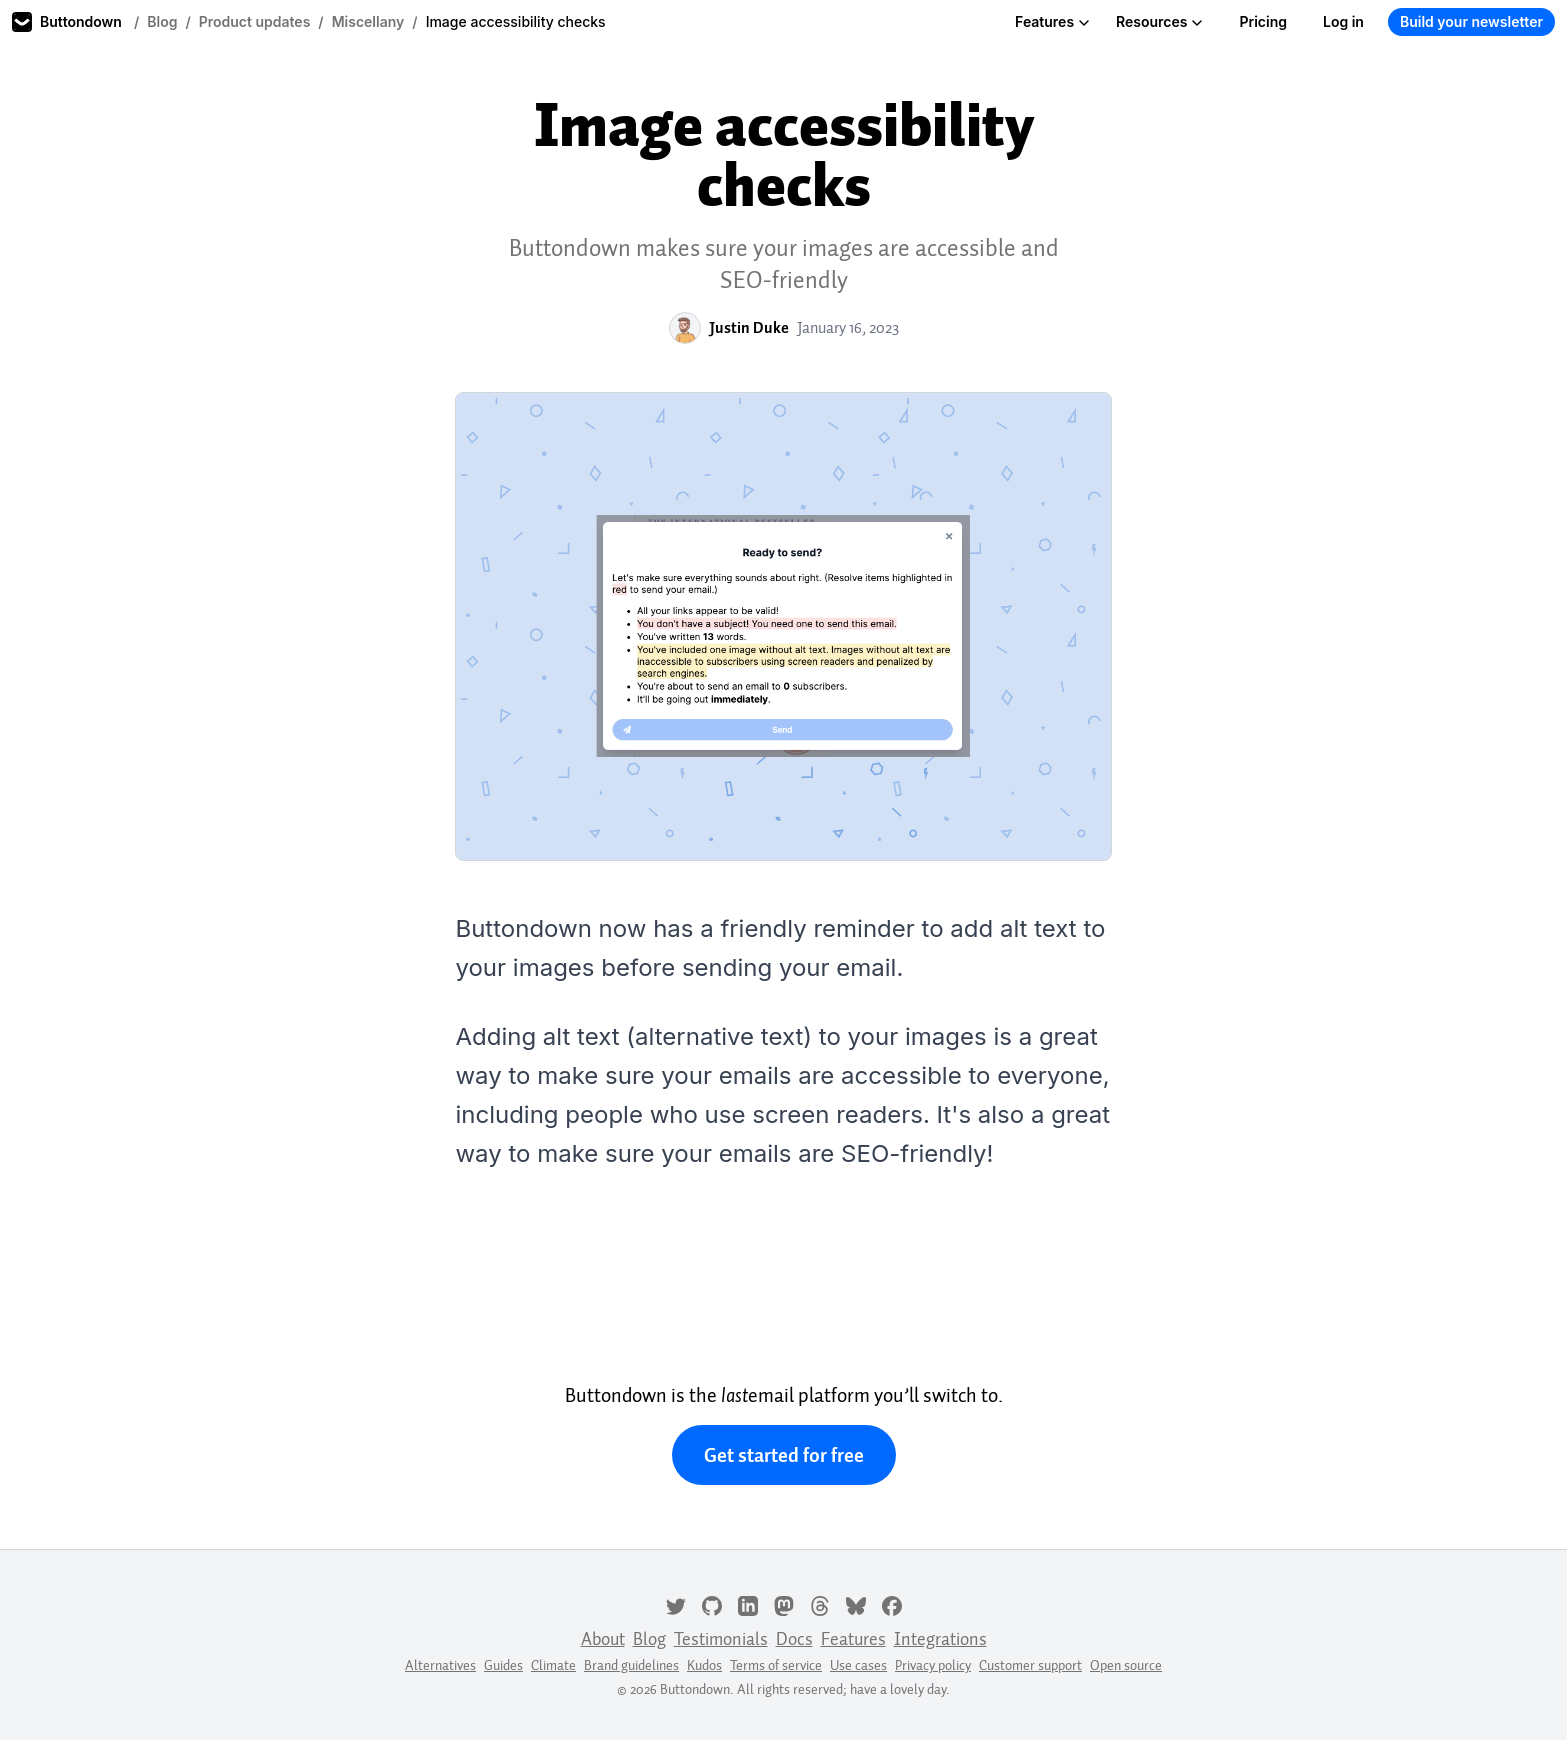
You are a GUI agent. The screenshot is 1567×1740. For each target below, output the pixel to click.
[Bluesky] (856, 1604)
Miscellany (368, 21)
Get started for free (784, 1455)
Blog (162, 21)
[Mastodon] (784, 1604)
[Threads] (820, 1604)
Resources (1159, 21)
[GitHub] (712, 1604)
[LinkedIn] (748, 1604)
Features (1052, 21)
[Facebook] (892, 1604)
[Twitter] (676, 1604)
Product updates (255, 21)
